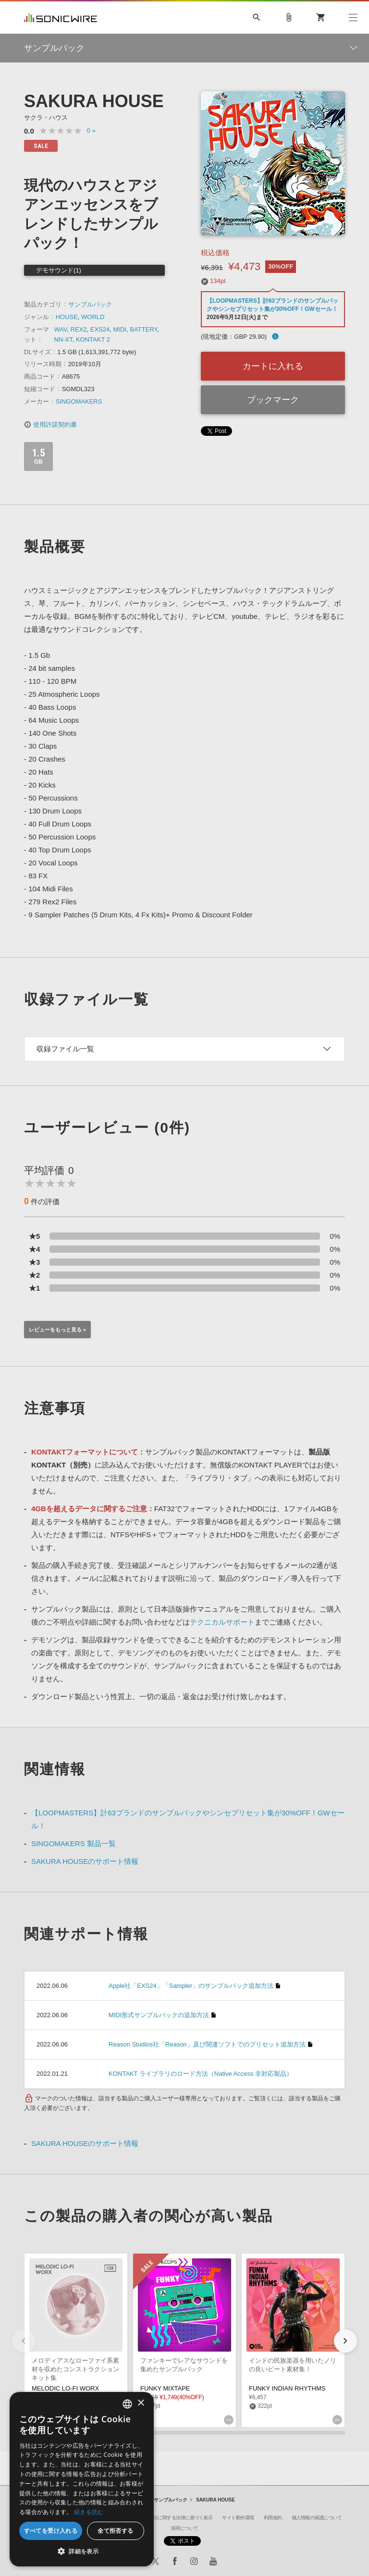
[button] (345, 2341)
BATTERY (143, 329)
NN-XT (63, 339)
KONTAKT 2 (93, 339)
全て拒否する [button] (115, 2531)
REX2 (79, 329)
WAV (60, 329)
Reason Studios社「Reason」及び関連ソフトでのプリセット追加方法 (207, 2044)
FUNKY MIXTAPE (165, 2388)
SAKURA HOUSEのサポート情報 (84, 1861)
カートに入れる (273, 366)
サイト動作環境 (238, 2517)
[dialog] (82, 2479)
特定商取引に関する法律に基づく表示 (174, 2517)
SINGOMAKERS (79, 401)
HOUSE (67, 316)
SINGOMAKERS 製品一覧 (73, 1843)
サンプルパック (90, 304)
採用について (184, 2528)
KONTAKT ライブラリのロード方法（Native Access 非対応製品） (201, 2073)
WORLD (92, 316)
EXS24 (100, 329)
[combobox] (127, 2404)
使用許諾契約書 (50, 424)
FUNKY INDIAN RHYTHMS (287, 2388)
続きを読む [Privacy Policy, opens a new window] (89, 2512)
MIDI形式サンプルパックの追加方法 (159, 2015)
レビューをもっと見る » (57, 1329)
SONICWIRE (60, 17)
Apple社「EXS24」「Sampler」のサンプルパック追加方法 (191, 1985)
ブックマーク (273, 400)
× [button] (140, 2403)
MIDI (119, 329)
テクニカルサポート (222, 1622)
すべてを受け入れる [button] (51, 2531)
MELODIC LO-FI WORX (65, 2388)
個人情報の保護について (317, 2517)
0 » (91, 130)
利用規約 (273, 2517)
